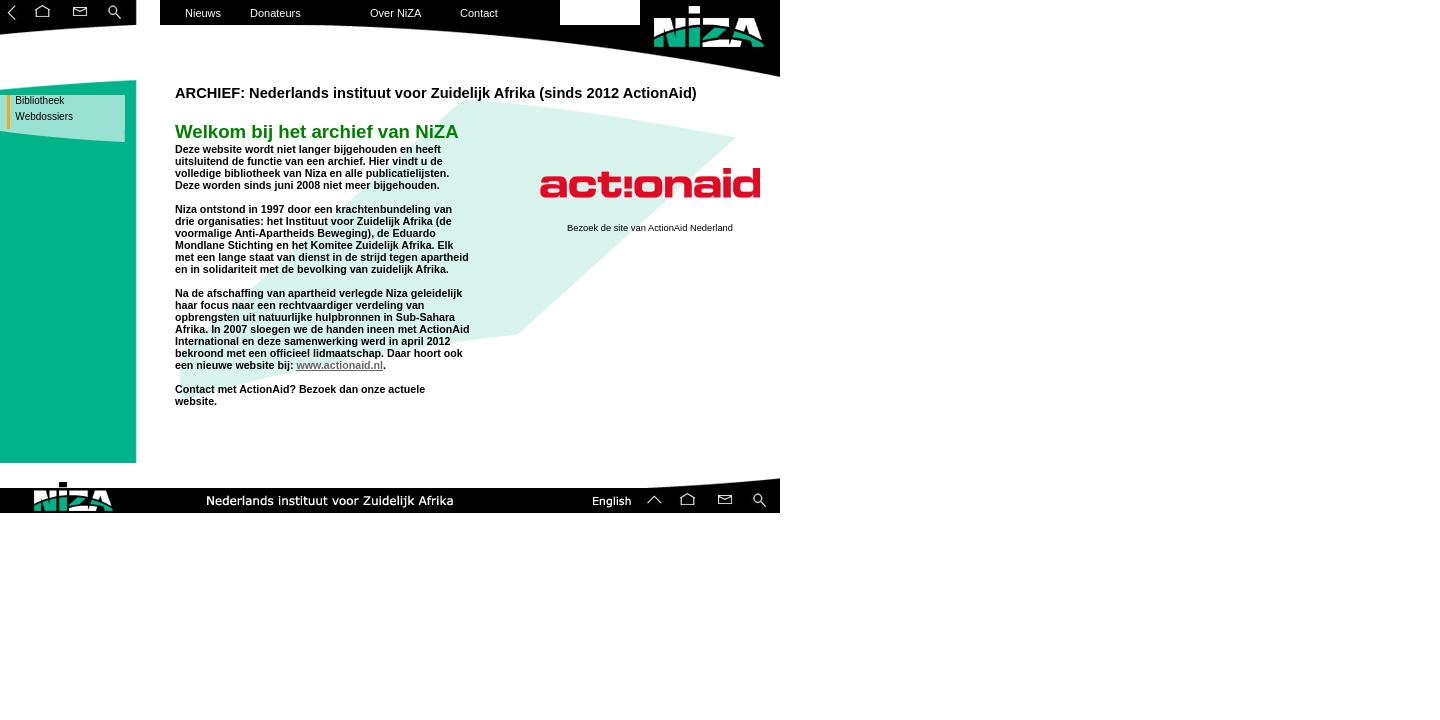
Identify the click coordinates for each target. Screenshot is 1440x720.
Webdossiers (43, 116)
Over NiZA (395, 13)
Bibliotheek (39, 100)
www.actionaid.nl (339, 365)
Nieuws (203, 13)
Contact (479, 13)
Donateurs (275, 13)
